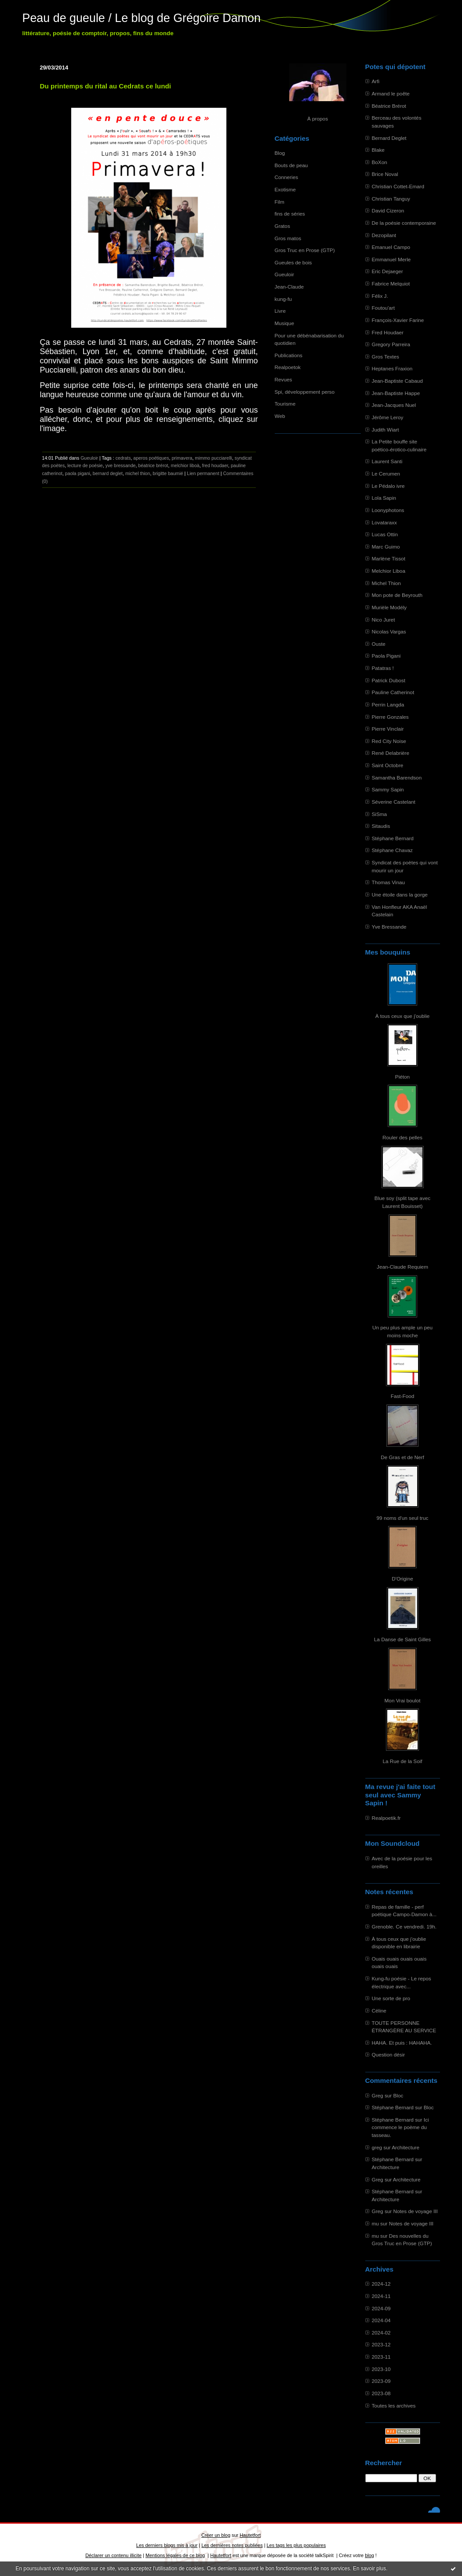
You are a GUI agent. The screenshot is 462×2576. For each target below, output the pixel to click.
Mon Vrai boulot (403, 1700)
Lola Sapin (384, 498)
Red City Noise (389, 741)
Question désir (388, 2054)
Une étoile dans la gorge (400, 894)
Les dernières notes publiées (231, 2545)
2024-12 (381, 2284)
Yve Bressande (389, 926)
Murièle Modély (389, 607)
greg (377, 2147)
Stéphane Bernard (393, 838)
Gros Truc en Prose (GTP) (305, 250)
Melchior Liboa (388, 571)
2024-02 (381, 2332)
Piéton (402, 1076)
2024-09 (381, 2308)
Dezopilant (384, 235)
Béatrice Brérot (389, 106)
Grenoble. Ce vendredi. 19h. (404, 1926)
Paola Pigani (386, 656)
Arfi (376, 81)
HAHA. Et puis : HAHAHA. (402, 2042)
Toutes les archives (394, 2405)
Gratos (282, 226)
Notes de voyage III (415, 2211)
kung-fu (283, 299)
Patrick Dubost (388, 680)
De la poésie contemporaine (404, 223)
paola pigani (77, 473)
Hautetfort (250, 2535)
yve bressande (120, 465)
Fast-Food (403, 1396)
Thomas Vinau (388, 882)
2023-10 (381, 2369)
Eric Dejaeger (387, 271)
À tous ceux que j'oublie (402, 1016)
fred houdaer (215, 465)
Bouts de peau (291, 165)
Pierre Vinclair (388, 729)
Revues (283, 379)
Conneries (286, 177)
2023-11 (381, 2357)
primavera (181, 458)
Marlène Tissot (388, 558)
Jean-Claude (289, 286)
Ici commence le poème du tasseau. (400, 2127)
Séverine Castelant (393, 802)
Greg (377, 2095)
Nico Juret (383, 619)
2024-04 (381, 2320)
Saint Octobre (388, 765)
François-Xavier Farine (398, 320)
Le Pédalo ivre (388, 486)
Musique (284, 323)
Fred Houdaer (388, 332)
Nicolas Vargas (389, 631)
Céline (379, 2010)
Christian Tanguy (391, 198)
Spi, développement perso (305, 392)
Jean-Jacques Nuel (394, 405)
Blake (378, 150)
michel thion (137, 473)
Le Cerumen (386, 473)
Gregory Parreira (391, 344)
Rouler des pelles (402, 1137)
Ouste (379, 644)
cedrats (123, 458)
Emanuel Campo (391, 247)
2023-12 (381, 2344)
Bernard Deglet (389, 138)
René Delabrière (391, 753)
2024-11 (381, 2296)
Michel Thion (386, 583)
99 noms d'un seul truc (403, 1518)
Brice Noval (385, 174)
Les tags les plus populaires (296, 2545)
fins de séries (290, 213)
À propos (317, 118)
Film (279, 202)
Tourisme (285, 403)
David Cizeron (388, 210)
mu (375, 2223)
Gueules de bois (293, 262)
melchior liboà (185, 465)
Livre (280, 311)
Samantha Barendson (397, 777)
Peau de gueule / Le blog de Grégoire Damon (141, 18)
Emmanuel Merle (391, 259)
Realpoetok (288, 367)
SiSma (379, 814)
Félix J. (380, 296)
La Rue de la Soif (402, 1761)
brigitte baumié (168, 473)
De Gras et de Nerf (402, 1457)
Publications (288, 355)
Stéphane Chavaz (392, 850)
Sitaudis (381, 826)
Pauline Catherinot (393, 692)
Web (280, 416)
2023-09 (381, 2381)
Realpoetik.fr (386, 1818)
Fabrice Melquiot (391, 283)
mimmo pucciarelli (213, 458)
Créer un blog (215, 2535)
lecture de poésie (85, 465)
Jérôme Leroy (388, 417)
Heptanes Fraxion (392, 368)
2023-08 (381, 2393)
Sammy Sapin (388, 789)
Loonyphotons (388, 510)
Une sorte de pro (391, 1998)
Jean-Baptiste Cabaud (397, 381)
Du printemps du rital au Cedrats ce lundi (105, 86)
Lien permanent (203, 473)
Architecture (405, 2147)
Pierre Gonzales (390, 717)
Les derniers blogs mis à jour (166, 2545)
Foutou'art (383, 308)
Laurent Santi (387, 461)
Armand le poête (391, 93)
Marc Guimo (386, 546)
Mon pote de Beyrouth (397, 595)
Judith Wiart (385, 429)
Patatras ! (383, 668)
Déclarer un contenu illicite (113, 2555)
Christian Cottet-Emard (398, 186)
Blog (280, 153)
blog (369, 2555)
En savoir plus (369, 2568)
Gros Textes (385, 356)
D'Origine (402, 1578)
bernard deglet (108, 473)
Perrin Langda (388, 704)
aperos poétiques (151, 458)
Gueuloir (284, 274)
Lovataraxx (384, 522)
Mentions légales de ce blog (175, 2555)
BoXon (379, 162)
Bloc (398, 2095)
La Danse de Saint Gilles (402, 1639)
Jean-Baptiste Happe (396, 393)
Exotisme (285, 189)
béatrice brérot (153, 465)
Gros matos (288, 238)
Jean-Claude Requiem (402, 1267)
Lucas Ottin (385, 534)
